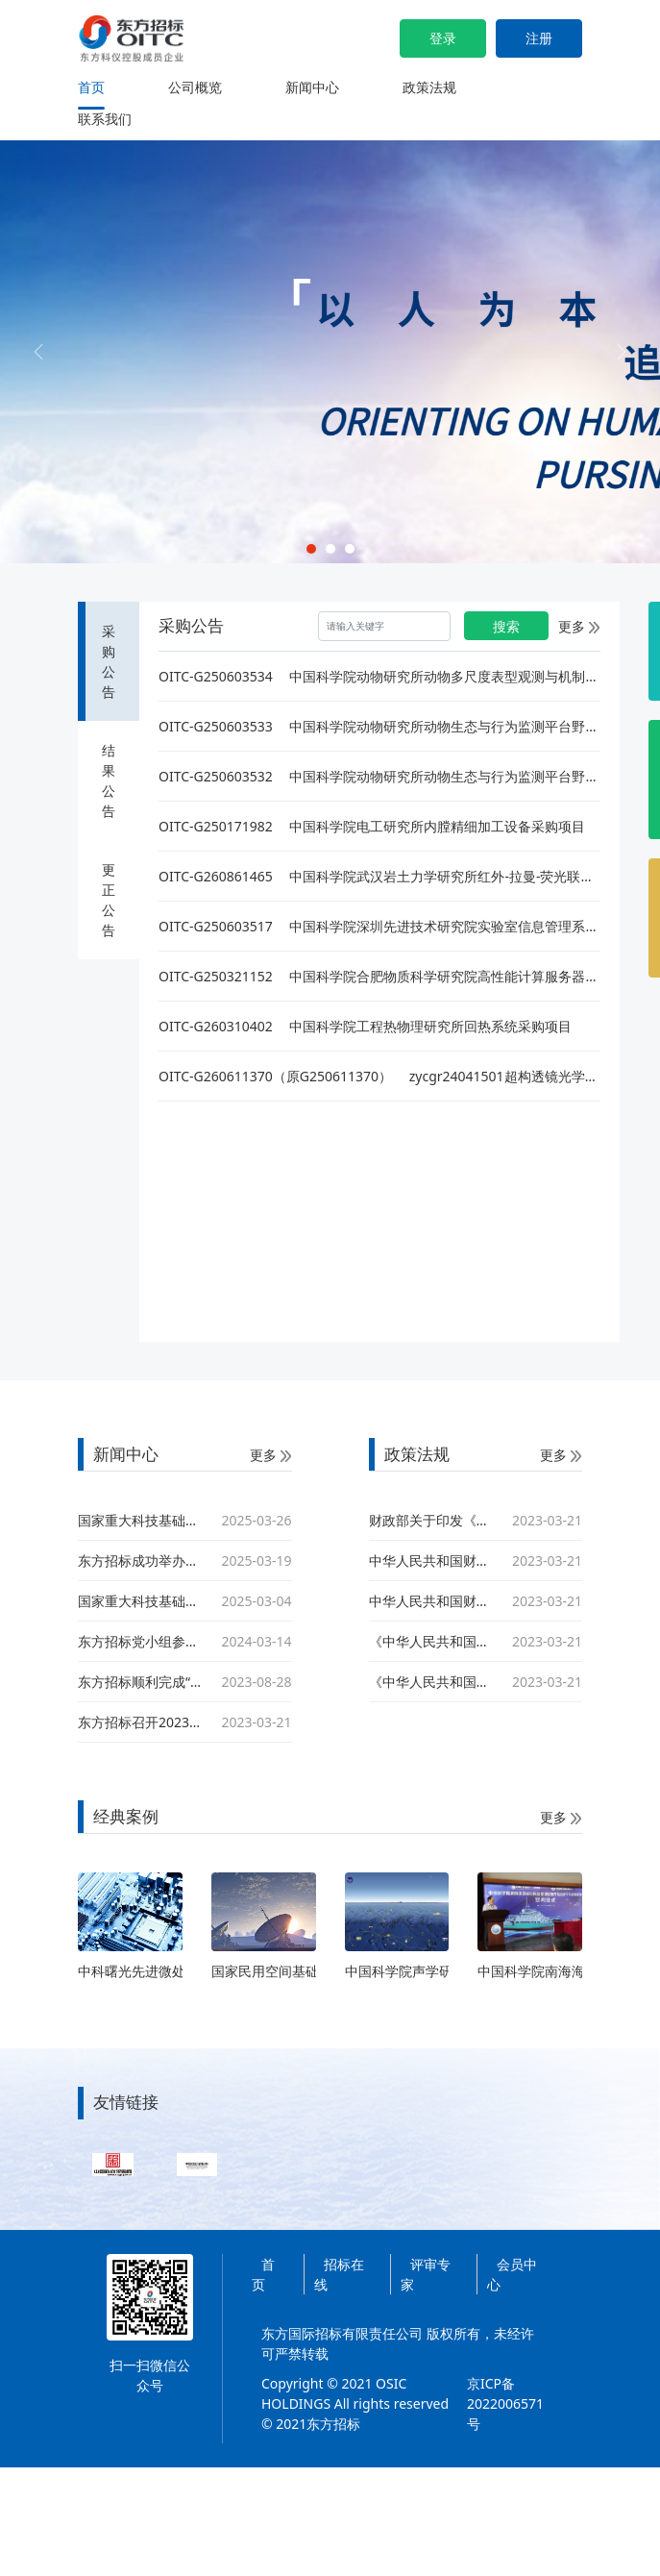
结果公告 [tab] (108, 780)
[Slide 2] (330, 549)
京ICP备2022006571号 (505, 2403)
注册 (539, 38)
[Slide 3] (349, 549)
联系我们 (105, 119)
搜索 (506, 626)
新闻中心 (312, 87)
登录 (442, 38)
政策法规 (429, 87)
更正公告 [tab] (108, 899)
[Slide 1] (311, 549)
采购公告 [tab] (108, 661)
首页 (91, 87)
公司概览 (195, 87)
